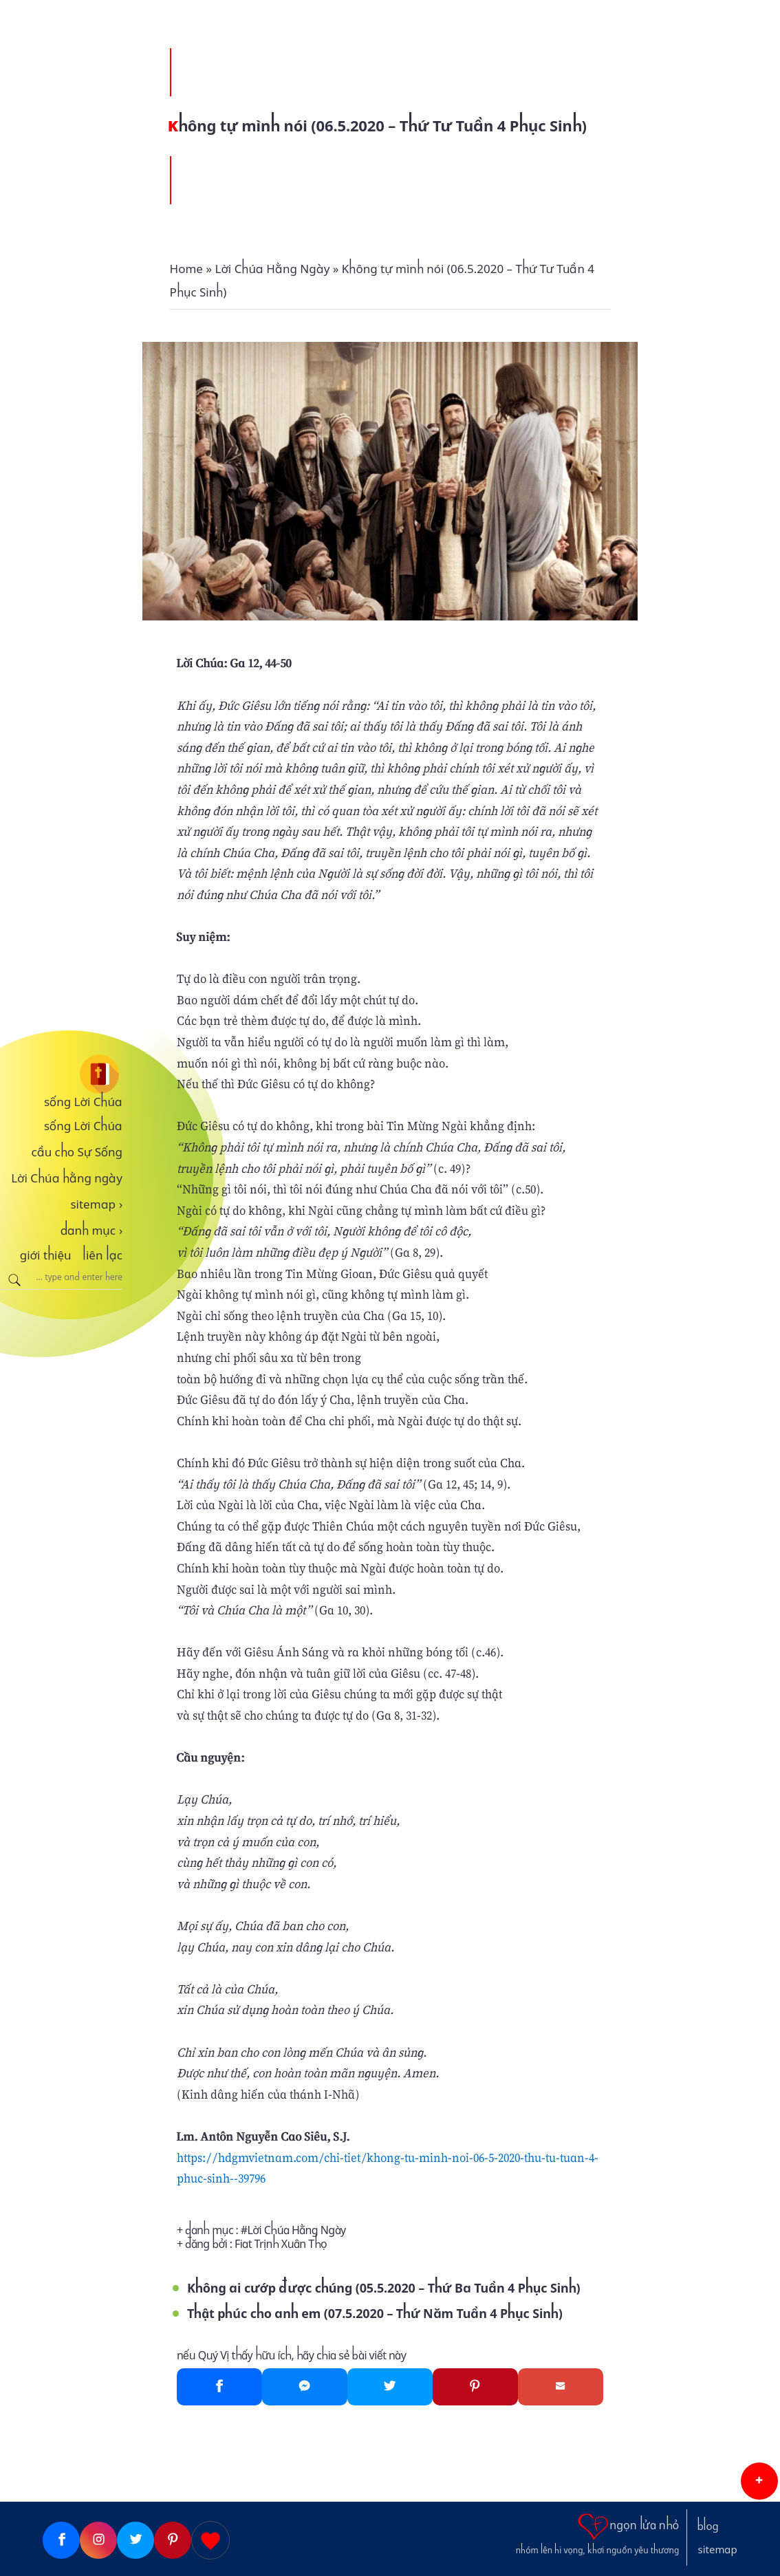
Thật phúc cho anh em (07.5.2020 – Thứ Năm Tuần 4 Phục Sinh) (375, 2313)
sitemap (96, 1204)
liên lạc (102, 1255)
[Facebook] (219, 2386)
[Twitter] (390, 2386)
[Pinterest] (475, 2386)
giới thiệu (46, 1255)
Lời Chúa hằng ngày (66, 1178)
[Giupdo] (210, 2540)
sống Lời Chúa (83, 1102)
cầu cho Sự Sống (77, 1152)
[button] (759, 2481)
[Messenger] (304, 2386)
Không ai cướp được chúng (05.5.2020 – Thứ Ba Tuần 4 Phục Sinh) (384, 2288)
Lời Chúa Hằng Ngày (297, 2230)
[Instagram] (98, 2540)
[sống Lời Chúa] (61, 1074)
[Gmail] (560, 2386)
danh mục (92, 1230)
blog (707, 2526)
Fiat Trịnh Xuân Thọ (281, 2244)
